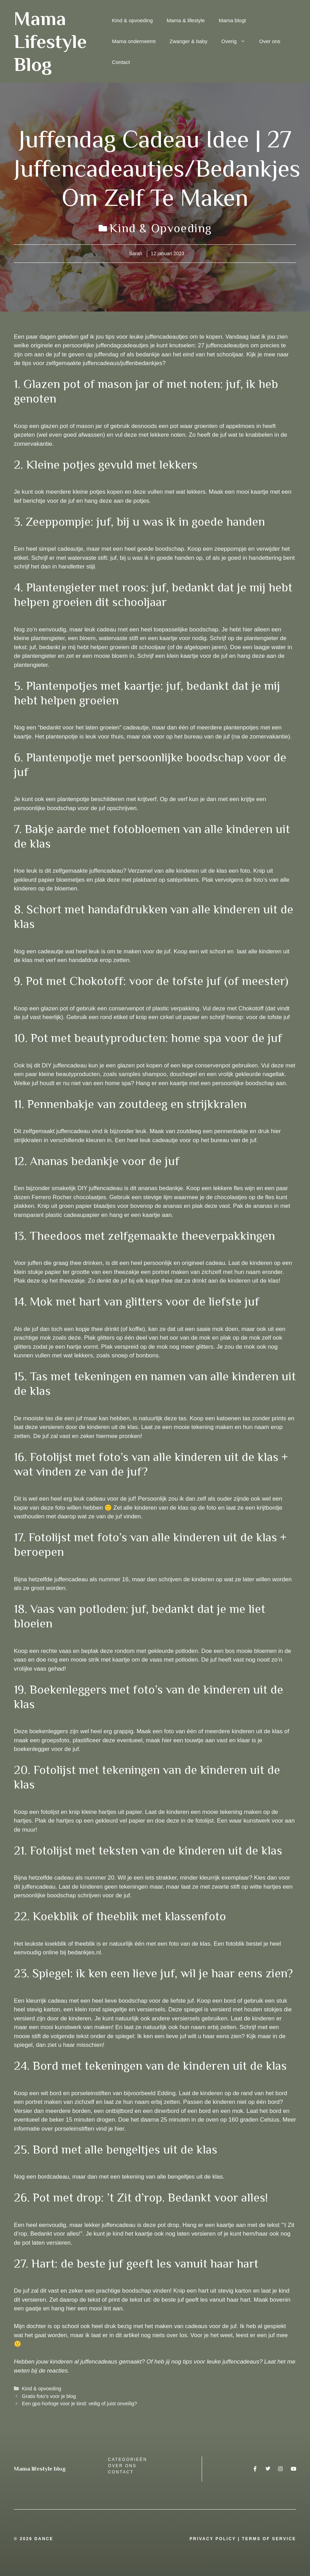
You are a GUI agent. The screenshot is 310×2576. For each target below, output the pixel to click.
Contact (121, 62)
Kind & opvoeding (132, 20)
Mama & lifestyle (186, 20)
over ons (122, 2465)
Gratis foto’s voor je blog (49, 2396)
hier (119, 2128)
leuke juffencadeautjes (158, 336)
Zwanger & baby (188, 41)
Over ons (269, 41)
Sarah (135, 253)
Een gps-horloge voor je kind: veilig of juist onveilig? (79, 2403)
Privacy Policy (213, 2538)
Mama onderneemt (134, 41)
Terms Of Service (269, 2538)
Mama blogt (232, 20)
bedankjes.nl (84, 1952)
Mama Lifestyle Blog (50, 41)
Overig (236, 41)
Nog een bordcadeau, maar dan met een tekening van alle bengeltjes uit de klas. (119, 2176)
